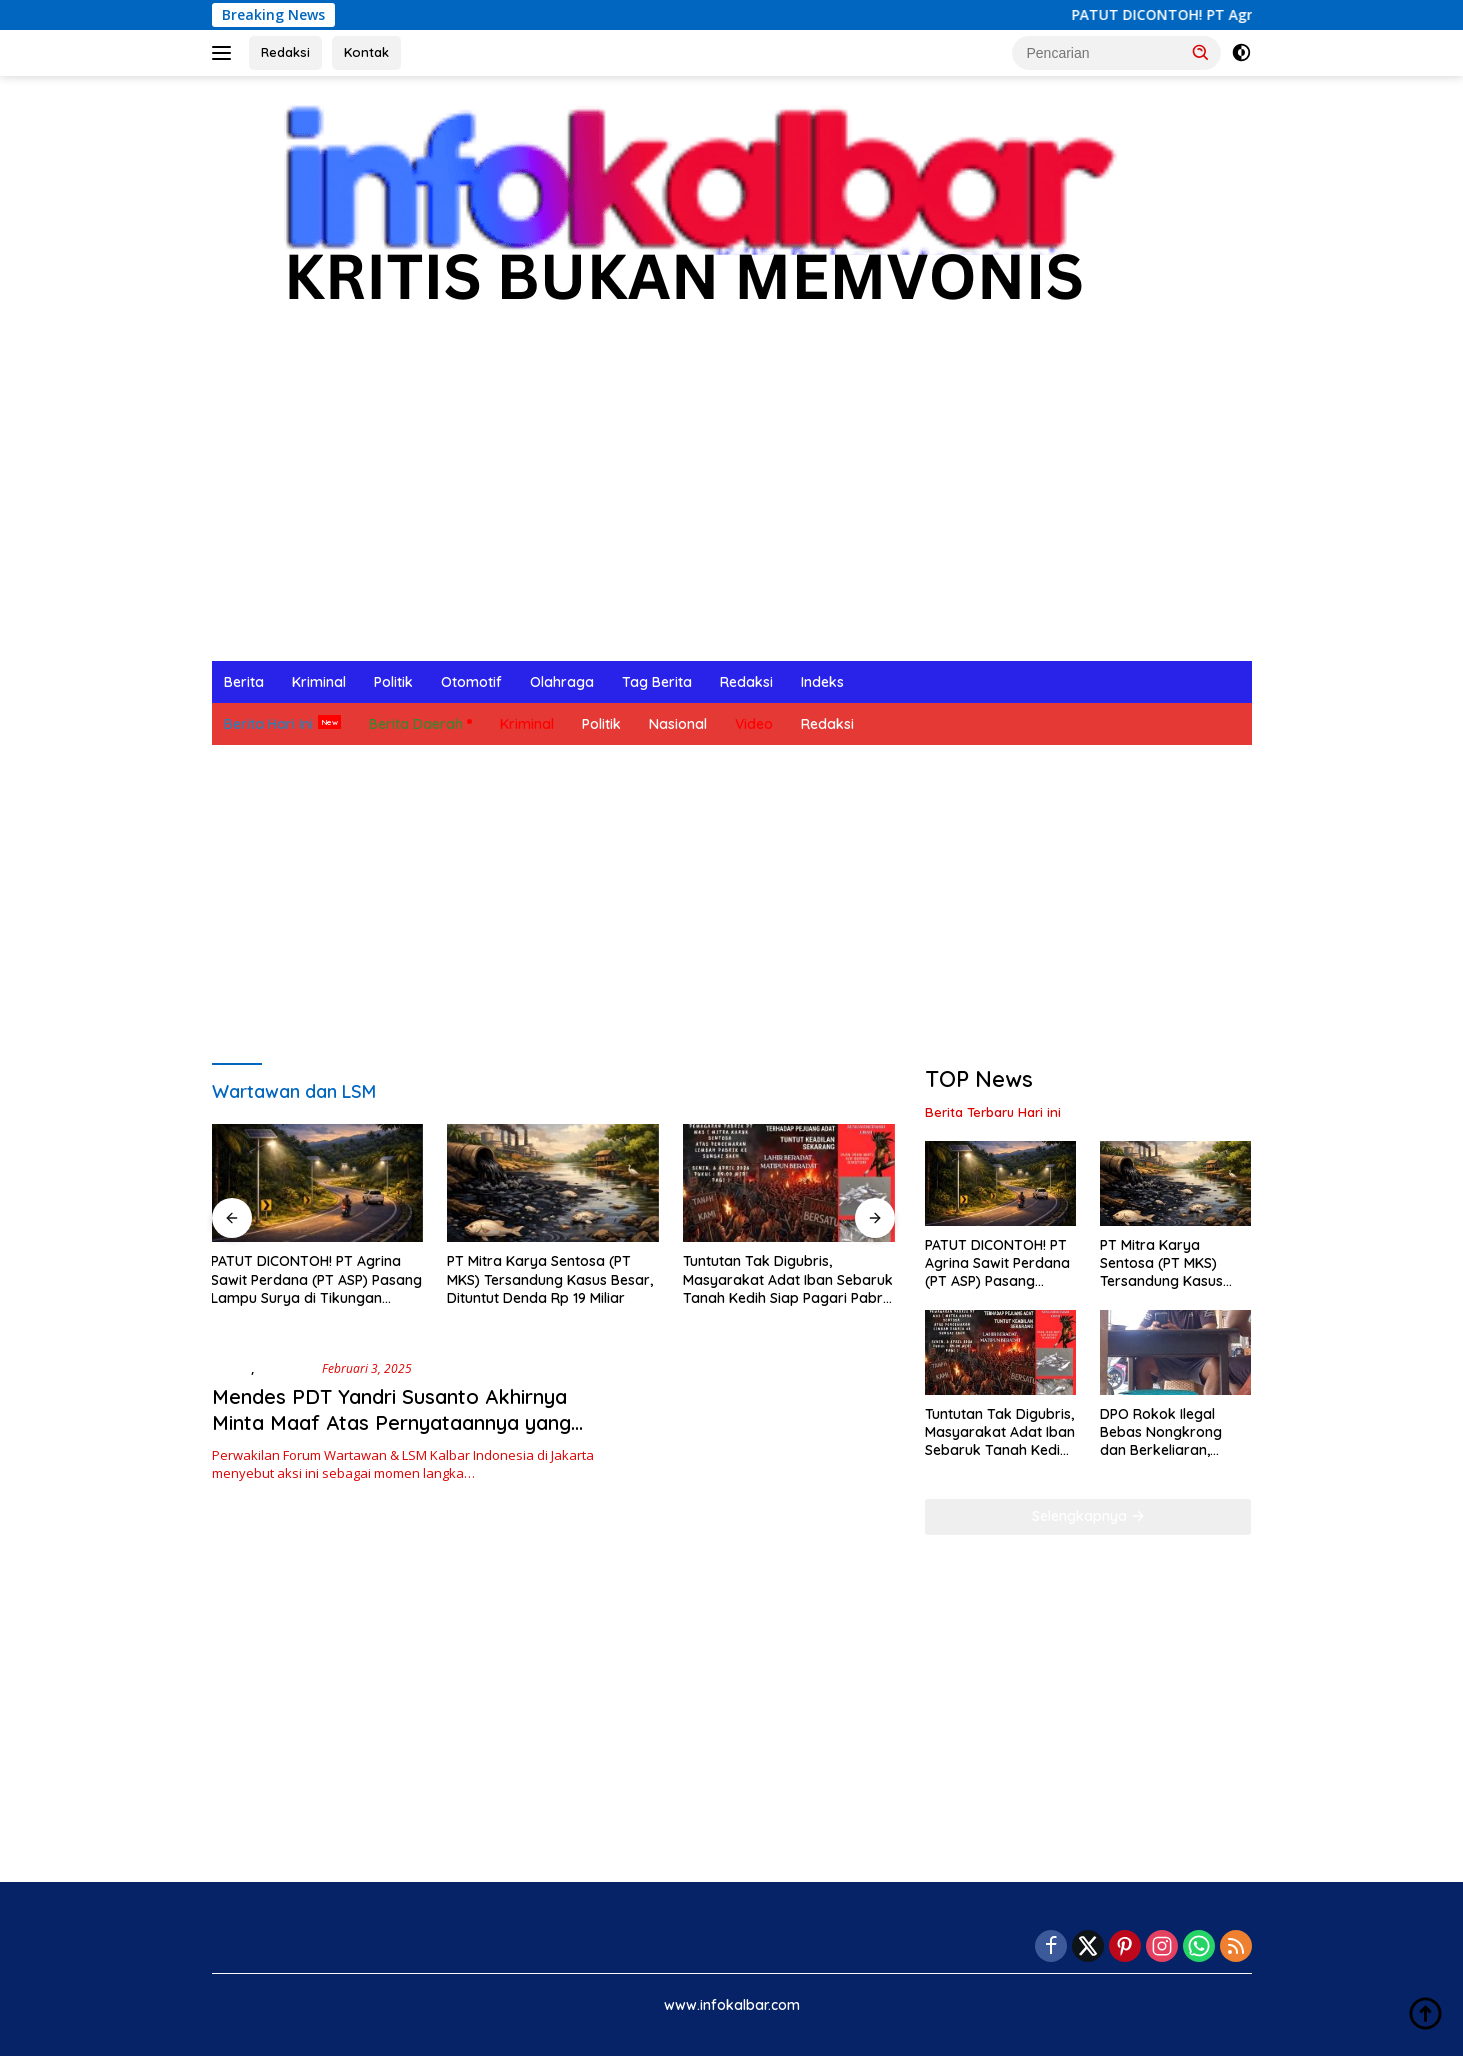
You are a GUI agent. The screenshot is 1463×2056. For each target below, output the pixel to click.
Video (754, 724)
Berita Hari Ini (268, 724)
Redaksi (285, 52)
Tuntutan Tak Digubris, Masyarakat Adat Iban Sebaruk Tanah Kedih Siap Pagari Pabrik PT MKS (788, 1279)
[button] (1201, 52)
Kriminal (319, 682)
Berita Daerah (416, 724)
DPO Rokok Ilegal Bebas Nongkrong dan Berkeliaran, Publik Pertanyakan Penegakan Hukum (1164, 1432)
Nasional (678, 724)
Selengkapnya (1088, 1516)
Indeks (822, 682)
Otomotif (471, 682)
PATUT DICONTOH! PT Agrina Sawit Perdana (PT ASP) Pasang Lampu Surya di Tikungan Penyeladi (316, 1279)
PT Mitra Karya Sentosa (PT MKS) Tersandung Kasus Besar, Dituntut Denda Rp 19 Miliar (550, 1279)
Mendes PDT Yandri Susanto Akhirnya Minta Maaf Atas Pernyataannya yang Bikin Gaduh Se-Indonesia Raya (391, 1422)
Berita (244, 682)
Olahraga (562, 682)
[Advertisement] (732, 511)
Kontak (366, 52)
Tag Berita (657, 682)
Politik (393, 682)
